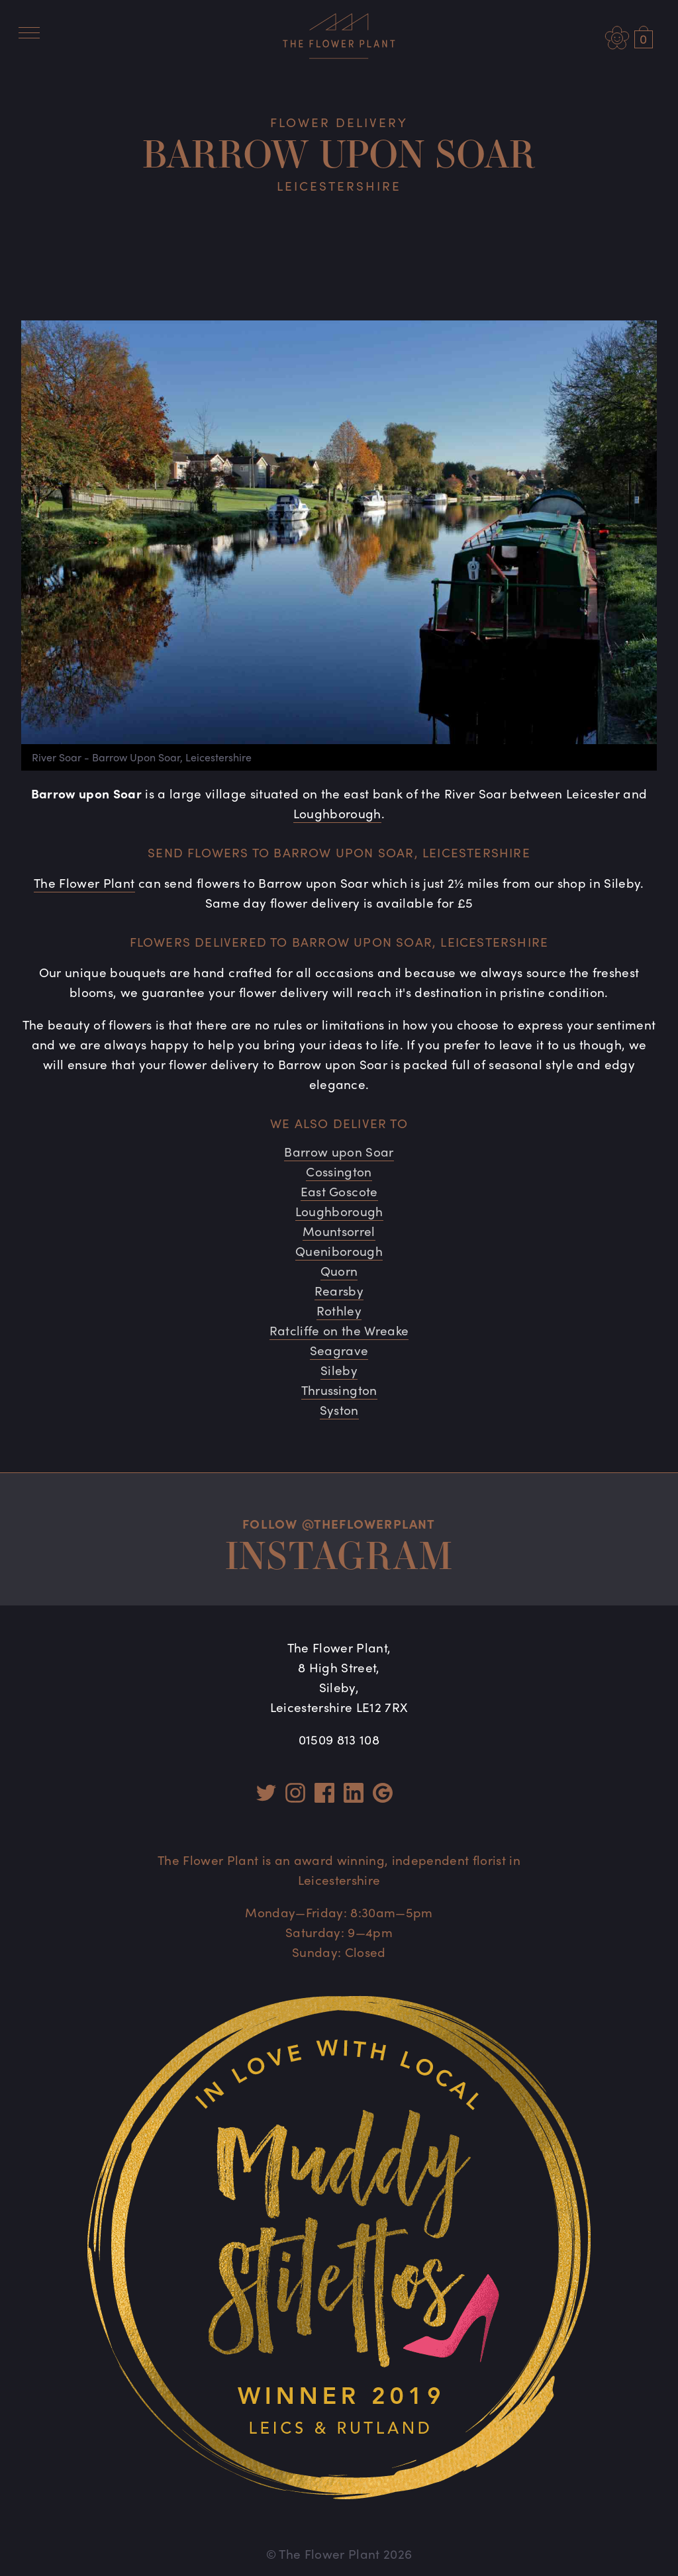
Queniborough (339, 1250)
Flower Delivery (339, 122)
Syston (339, 1409)
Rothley (339, 1310)
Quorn (339, 1270)
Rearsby (339, 1290)
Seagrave (339, 1350)
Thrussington (339, 1389)
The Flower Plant (84, 882)
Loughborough (337, 813)
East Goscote (339, 1191)
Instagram (339, 1555)
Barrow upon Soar (338, 1151)
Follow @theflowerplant (338, 1523)
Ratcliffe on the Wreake (339, 1330)
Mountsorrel (339, 1230)
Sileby (339, 1369)
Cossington (338, 1171)
